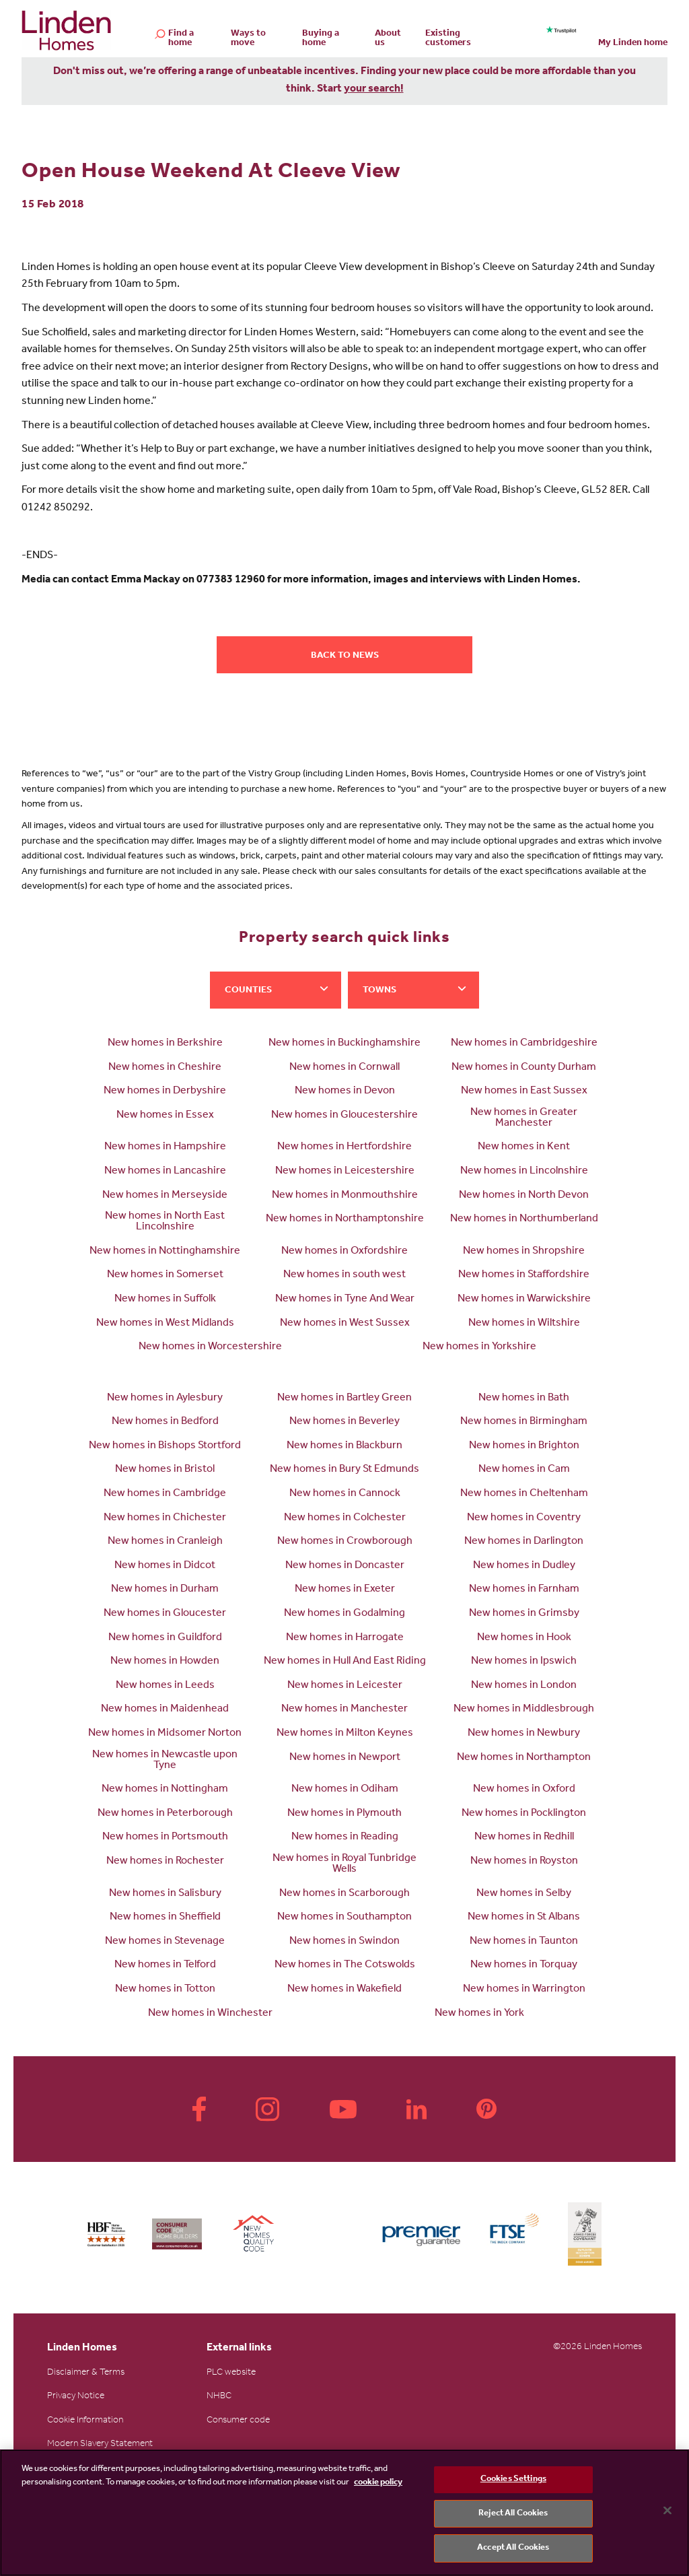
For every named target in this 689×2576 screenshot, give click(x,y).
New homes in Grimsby (524, 1613)
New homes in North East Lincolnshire (165, 1222)
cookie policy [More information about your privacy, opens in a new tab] (378, 2482)
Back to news (345, 656)
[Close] (667, 2511)
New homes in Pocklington (524, 1813)
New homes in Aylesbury (165, 1398)
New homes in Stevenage (165, 1941)
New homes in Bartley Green (344, 1398)
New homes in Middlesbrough (524, 1709)
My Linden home (632, 43)
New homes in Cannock (344, 1494)
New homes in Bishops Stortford (165, 1446)
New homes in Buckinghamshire (344, 1043)
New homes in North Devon (524, 1195)
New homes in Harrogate (345, 1638)
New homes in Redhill (524, 1837)
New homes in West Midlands (165, 1323)
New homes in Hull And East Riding (345, 1661)
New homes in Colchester (345, 1518)
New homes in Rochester (165, 1861)
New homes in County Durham (523, 1067)
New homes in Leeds (165, 1686)
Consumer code (238, 2421)
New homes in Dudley (524, 1566)
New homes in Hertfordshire (344, 1147)
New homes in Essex (165, 1115)
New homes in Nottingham (165, 1789)
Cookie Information (85, 2421)
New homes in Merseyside (164, 1195)
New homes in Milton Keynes (345, 1733)
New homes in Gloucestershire (344, 1115)
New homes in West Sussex (345, 1323)
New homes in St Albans (524, 1917)
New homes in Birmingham (523, 1422)
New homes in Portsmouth (165, 1837)
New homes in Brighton (524, 1446)
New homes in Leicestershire (344, 1171)
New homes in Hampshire (165, 1147)
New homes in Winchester (210, 2013)
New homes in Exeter (345, 1589)
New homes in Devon (345, 1091)
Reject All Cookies (513, 2513)
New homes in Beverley (344, 1422)
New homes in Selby (523, 1894)
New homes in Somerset (165, 1275)
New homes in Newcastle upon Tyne (165, 1760)
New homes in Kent (524, 1147)
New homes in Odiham (344, 1789)
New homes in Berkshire (165, 1043)
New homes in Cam (524, 1469)
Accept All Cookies (513, 2548)
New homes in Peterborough (165, 1813)
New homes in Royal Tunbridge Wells (344, 1864)
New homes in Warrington (524, 1989)
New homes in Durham (165, 1589)
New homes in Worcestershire (210, 1347)
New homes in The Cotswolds (345, 1965)
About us (388, 39)
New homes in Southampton (344, 1917)
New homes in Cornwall (344, 1067)
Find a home (181, 39)
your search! (374, 89)
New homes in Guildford (165, 1638)
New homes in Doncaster (344, 1566)
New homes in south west (344, 1275)
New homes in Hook (524, 1638)
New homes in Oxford (524, 1789)
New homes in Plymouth (344, 1813)
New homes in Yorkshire (479, 1347)
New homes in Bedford (165, 1422)
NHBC (219, 2397)
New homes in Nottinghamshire (164, 1251)
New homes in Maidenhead (165, 1709)
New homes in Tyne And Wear (344, 1299)
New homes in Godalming (344, 1613)
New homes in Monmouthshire (345, 1195)
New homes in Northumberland (524, 1219)
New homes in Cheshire (164, 1067)
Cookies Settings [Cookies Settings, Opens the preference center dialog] (513, 2479)
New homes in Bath (523, 1398)
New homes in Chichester (165, 1518)
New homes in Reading (344, 1837)
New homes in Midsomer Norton (165, 1733)
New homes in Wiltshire (524, 1323)
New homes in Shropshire (524, 1251)
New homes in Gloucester (165, 1613)
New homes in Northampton (524, 1758)
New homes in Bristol (165, 1469)
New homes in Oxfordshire (344, 1251)
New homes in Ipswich (524, 1661)
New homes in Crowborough (344, 1541)
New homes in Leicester (344, 1686)
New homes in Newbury (524, 1733)
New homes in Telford (165, 1965)
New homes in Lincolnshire (524, 1171)
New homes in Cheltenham (524, 1494)
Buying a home (320, 39)
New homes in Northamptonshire (345, 1219)
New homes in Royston (524, 1861)
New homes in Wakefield (344, 1989)
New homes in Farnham (524, 1589)
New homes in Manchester (344, 1709)
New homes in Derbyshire (165, 1091)
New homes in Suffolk (165, 1299)
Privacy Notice (75, 2397)
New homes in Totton (165, 1989)
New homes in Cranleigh (165, 1541)
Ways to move (248, 39)
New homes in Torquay (523, 1965)
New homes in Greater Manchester (523, 1118)
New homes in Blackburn (344, 1446)
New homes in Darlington (523, 1541)
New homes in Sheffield (165, 1917)
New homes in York (479, 2013)
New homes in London (524, 1686)
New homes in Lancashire (165, 1171)
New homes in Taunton (524, 1941)
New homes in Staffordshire (523, 1275)
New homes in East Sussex (524, 1091)
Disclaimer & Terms (85, 2373)
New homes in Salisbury (165, 1894)
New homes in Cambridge (165, 1494)
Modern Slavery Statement (100, 2444)
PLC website (231, 2373)
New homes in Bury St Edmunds (344, 1469)
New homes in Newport (344, 1758)
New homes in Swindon (344, 1941)
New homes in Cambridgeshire (524, 1043)
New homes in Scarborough (344, 1894)
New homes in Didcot (164, 1566)
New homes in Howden (164, 1661)
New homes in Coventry (524, 1518)
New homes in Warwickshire (524, 1299)
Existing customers (448, 39)
